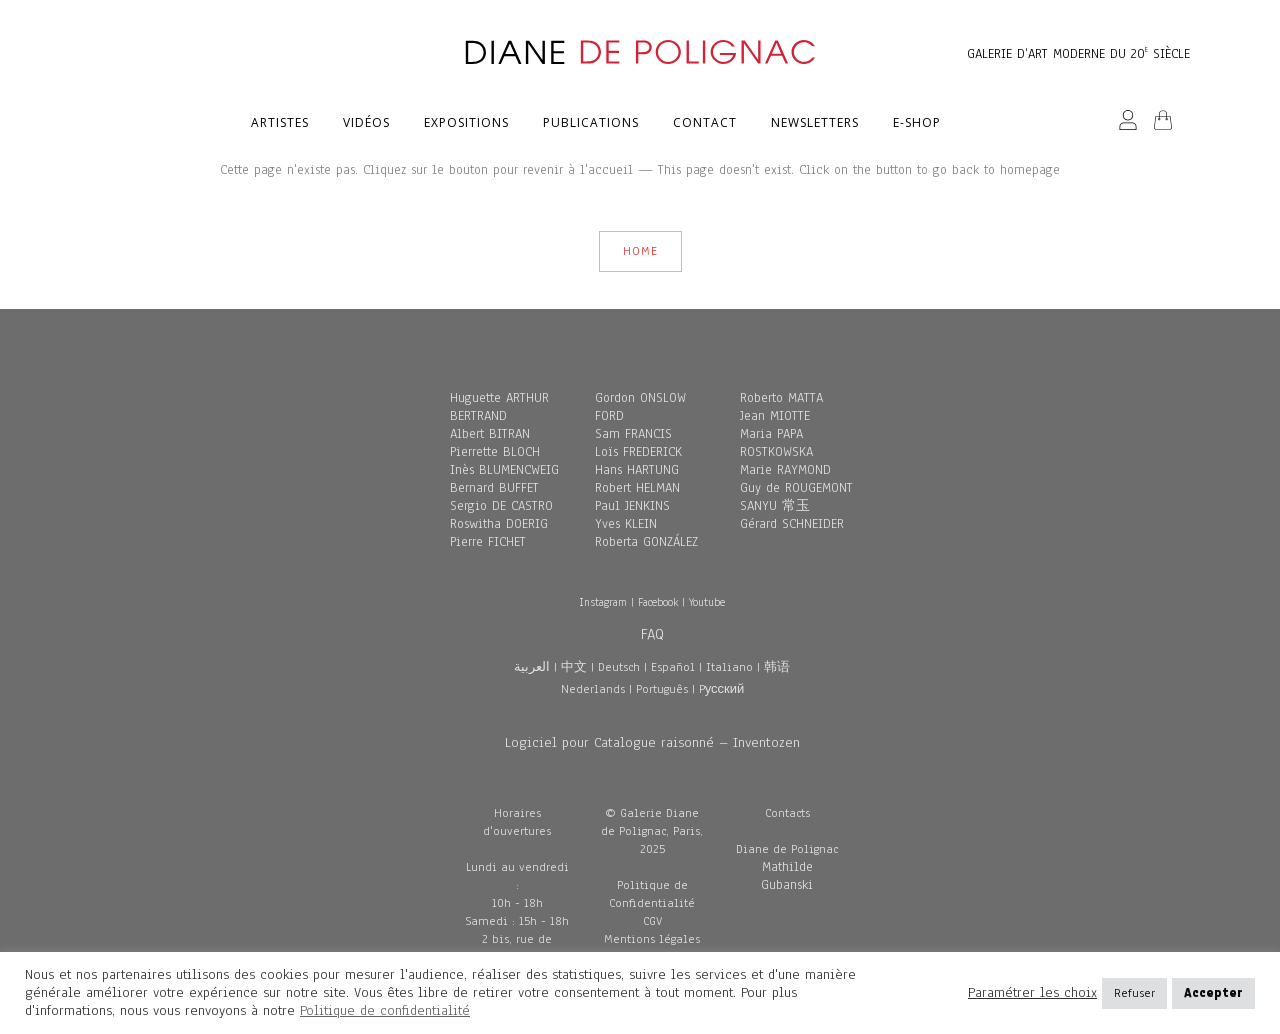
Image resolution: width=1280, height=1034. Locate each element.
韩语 (777, 667)
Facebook (658, 602)
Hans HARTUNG (637, 470)
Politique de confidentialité (385, 1010)
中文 (574, 667)
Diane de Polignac (787, 849)
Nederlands (593, 689)
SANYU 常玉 (775, 506)
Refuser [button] (1134, 993)
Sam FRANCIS (633, 434)
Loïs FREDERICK (638, 452)
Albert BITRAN (490, 434)
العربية (532, 667)
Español (673, 667)
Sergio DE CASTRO (501, 506)
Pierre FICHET (488, 542)
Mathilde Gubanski (787, 876)
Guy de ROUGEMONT (796, 488)
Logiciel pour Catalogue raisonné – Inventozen (652, 742)
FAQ (652, 634)
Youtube (707, 602)
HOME (640, 251)
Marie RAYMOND (785, 470)
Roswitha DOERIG (499, 524)
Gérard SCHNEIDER (792, 524)
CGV (652, 921)
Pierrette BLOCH (495, 452)
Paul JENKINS (632, 506)
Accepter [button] (1213, 993)
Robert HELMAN (637, 488)
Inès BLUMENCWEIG (504, 470)
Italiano (729, 667)
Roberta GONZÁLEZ (646, 542)
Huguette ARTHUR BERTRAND (499, 407)
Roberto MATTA (781, 398)
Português (662, 689)
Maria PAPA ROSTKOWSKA (776, 443)
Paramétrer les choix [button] (1032, 993)
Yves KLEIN (626, 524)
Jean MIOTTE (775, 416)
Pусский (722, 689)
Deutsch (619, 667)
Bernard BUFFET (494, 488)
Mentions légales (652, 939)
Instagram (603, 602)
